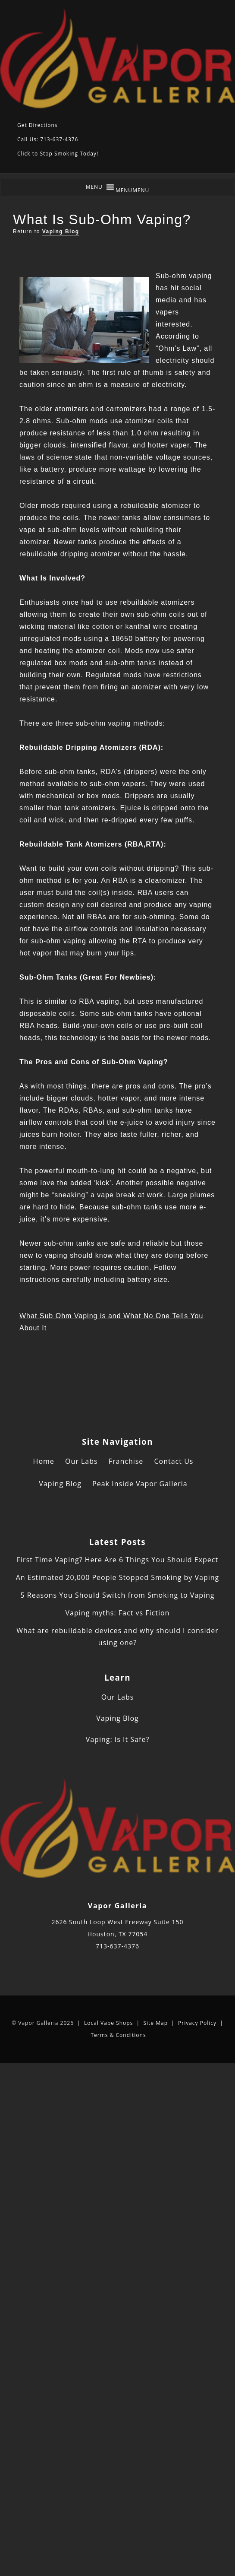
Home (43, 1461)
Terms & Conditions (118, 2035)
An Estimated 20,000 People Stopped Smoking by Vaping (117, 1577)
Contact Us (174, 1461)
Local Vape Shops (108, 2023)
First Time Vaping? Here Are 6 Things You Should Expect (117, 1559)
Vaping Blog (60, 231)
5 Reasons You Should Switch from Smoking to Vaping (117, 1595)
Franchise (126, 1461)
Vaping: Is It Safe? (118, 1739)
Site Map (155, 2023)
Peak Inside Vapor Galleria (140, 1483)
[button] (133, 190)
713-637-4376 (117, 1946)
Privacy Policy (197, 2023)
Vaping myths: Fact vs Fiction (118, 1613)
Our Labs (81, 1461)
